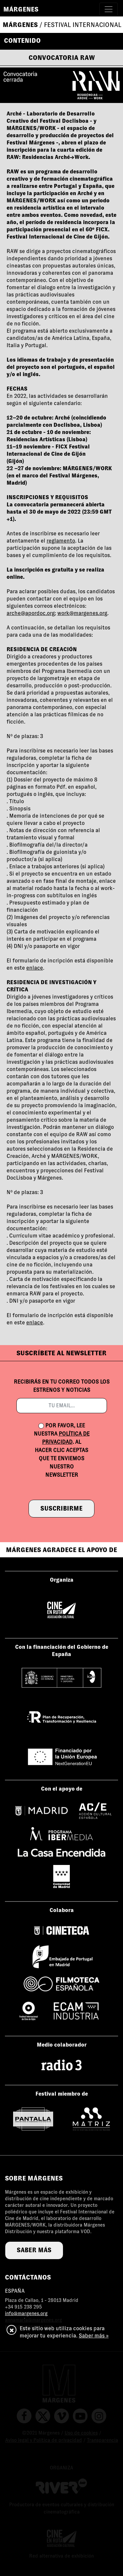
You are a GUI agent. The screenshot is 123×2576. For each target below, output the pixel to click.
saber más (34, 2250)
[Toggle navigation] (108, 9)
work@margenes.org (82, 613)
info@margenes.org (26, 2313)
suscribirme (61, 1508)
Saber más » (94, 2336)
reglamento (61, 541)
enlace (34, 968)
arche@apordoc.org (31, 613)
